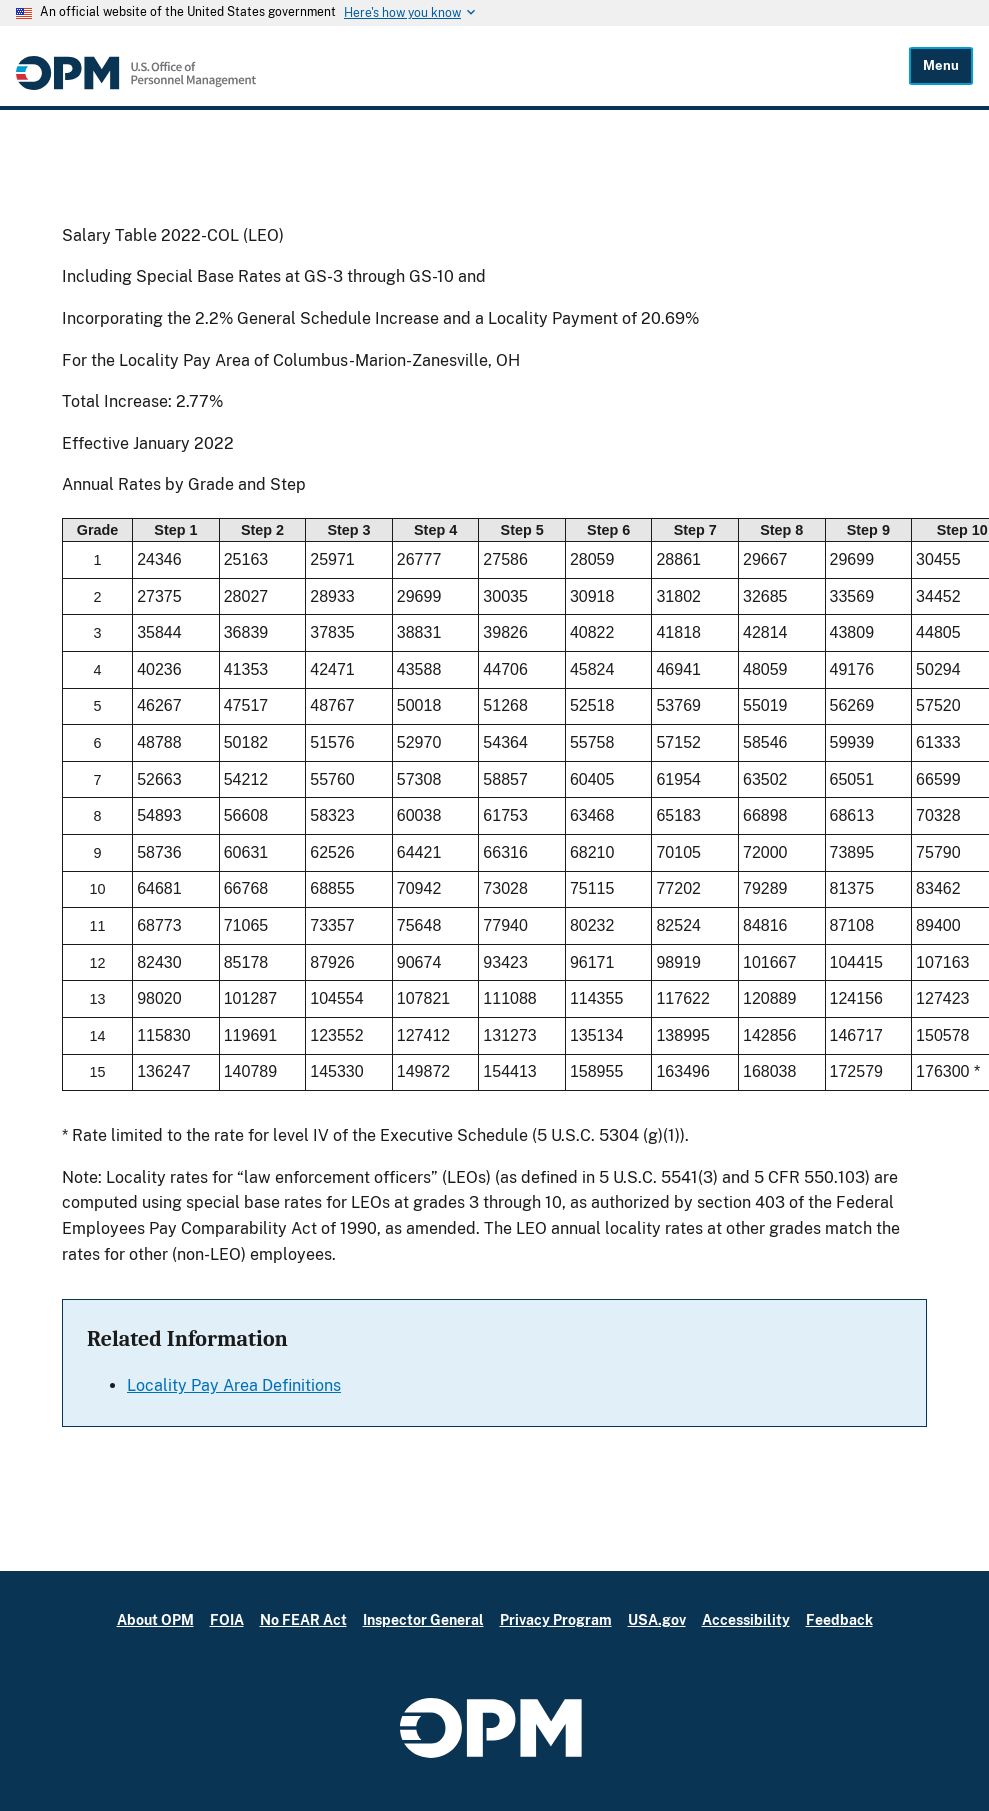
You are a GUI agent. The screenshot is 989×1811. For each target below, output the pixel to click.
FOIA (227, 1619)
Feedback (839, 1619)
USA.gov (657, 1619)
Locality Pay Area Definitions (234, 1385)
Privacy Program (556, 1619)
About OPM (155, 1619)
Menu (941, 65)
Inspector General (423, 1619)
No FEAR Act (303, 1619)
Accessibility (746, 1619)
